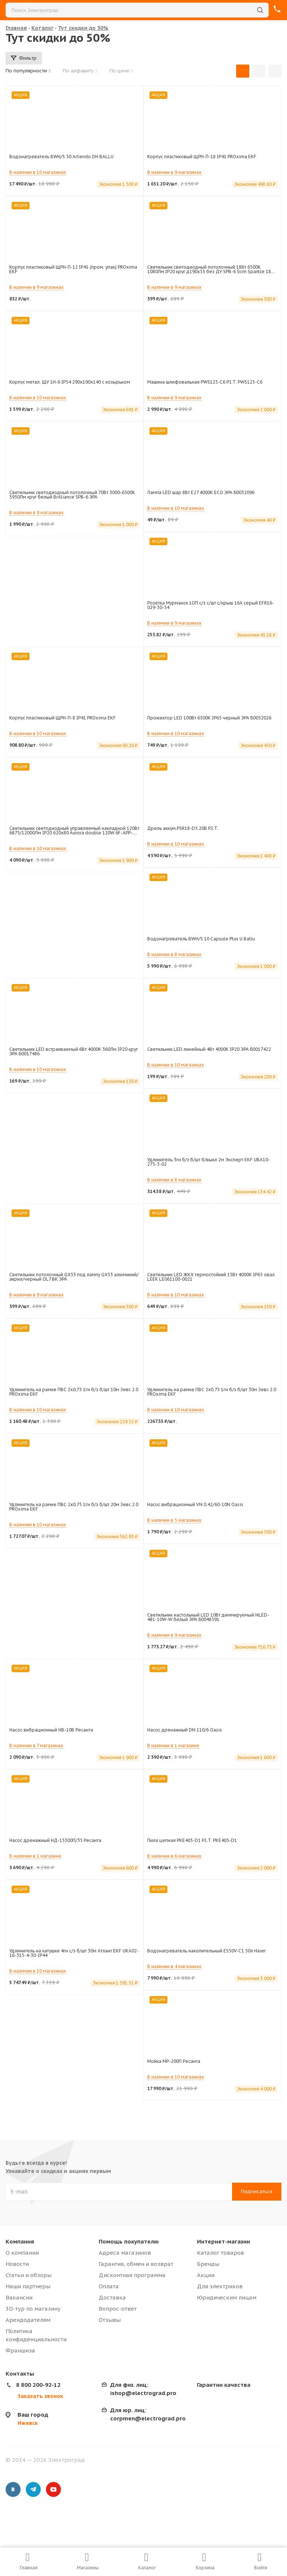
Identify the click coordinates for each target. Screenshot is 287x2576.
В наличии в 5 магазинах (174, 1520)
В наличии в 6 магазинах (174, 1856)
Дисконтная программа (132, 2275)
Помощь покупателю (129, 2241)
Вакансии (19, 2297)
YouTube (53, 2489)
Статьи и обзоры (29, 2275)
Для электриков (220, 2286)
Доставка (112, 2297)
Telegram (33, 2489)
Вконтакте (13, 2489)
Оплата (109, 2286)
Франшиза (20, 2350)
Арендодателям (28, 2319)
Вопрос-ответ (118, 2308)
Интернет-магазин (223, 2241)
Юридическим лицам (226, 2297)
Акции (206, 2275)
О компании (22, 2252)
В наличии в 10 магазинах (37, 172)
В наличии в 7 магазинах (36, 1745)
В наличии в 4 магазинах (174, 1966)
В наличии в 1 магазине (173, 1745)
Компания (20, 2241)
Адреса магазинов (125, 2252)
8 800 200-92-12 (38, 2384)
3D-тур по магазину (33, 2308)
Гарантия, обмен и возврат (136, 2263)
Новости (17, 2263)
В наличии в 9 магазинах (174, 172)
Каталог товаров (220, 2252)
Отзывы (110, 2319)
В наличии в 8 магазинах (174, 954)
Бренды (208, 2263)
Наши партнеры (28, 2286)
